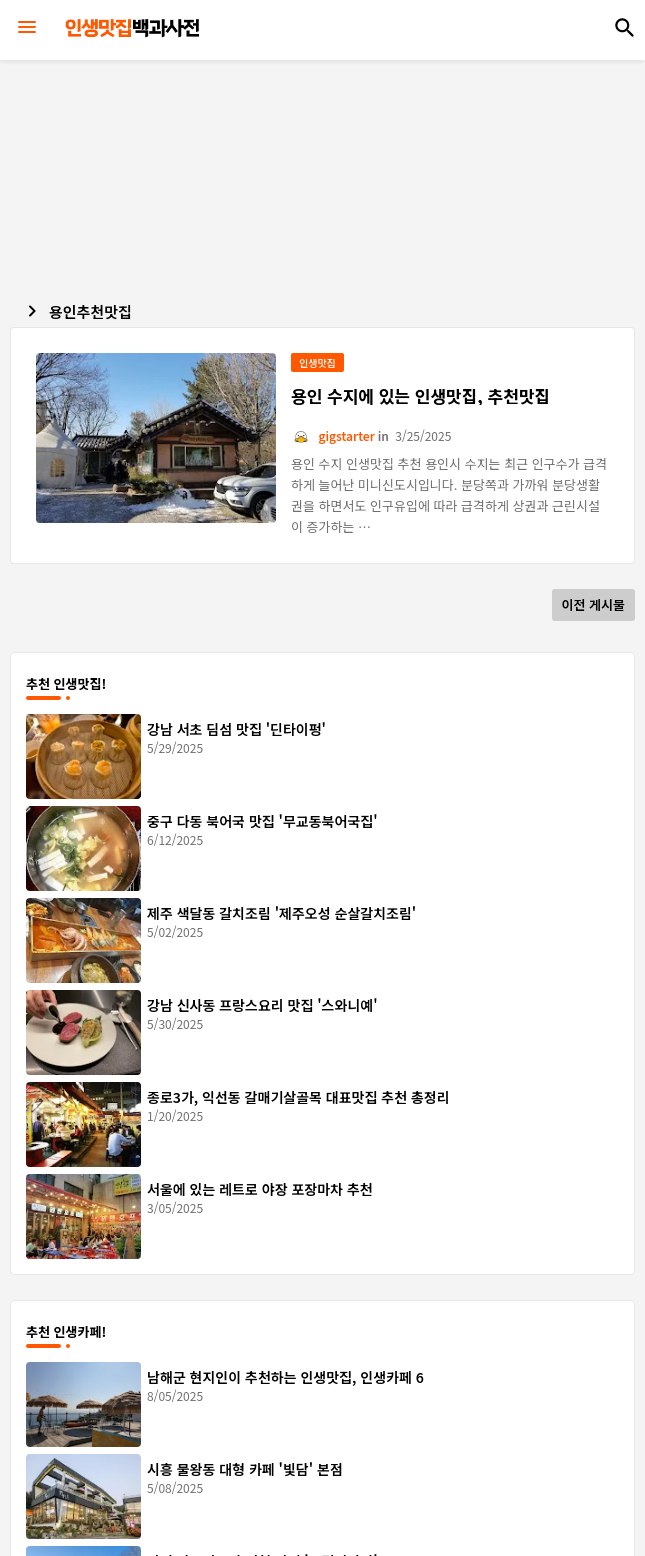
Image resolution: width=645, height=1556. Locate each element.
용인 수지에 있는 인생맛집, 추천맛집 (420, 396)
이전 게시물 (593, 604)
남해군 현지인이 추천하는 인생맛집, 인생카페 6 (285, 1377)
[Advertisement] (327, 175)
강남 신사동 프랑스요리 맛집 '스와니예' (262, 1005)
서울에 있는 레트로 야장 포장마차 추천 (260, 1189)
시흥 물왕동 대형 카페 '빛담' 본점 (245, 1469)
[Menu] (27, 28)
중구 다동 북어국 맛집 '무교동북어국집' (262, 821)
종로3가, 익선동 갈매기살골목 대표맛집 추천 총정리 (298, 1097)
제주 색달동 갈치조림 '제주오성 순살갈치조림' (281, 913)
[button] (625, 28)
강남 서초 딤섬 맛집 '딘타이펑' (236, 729)
